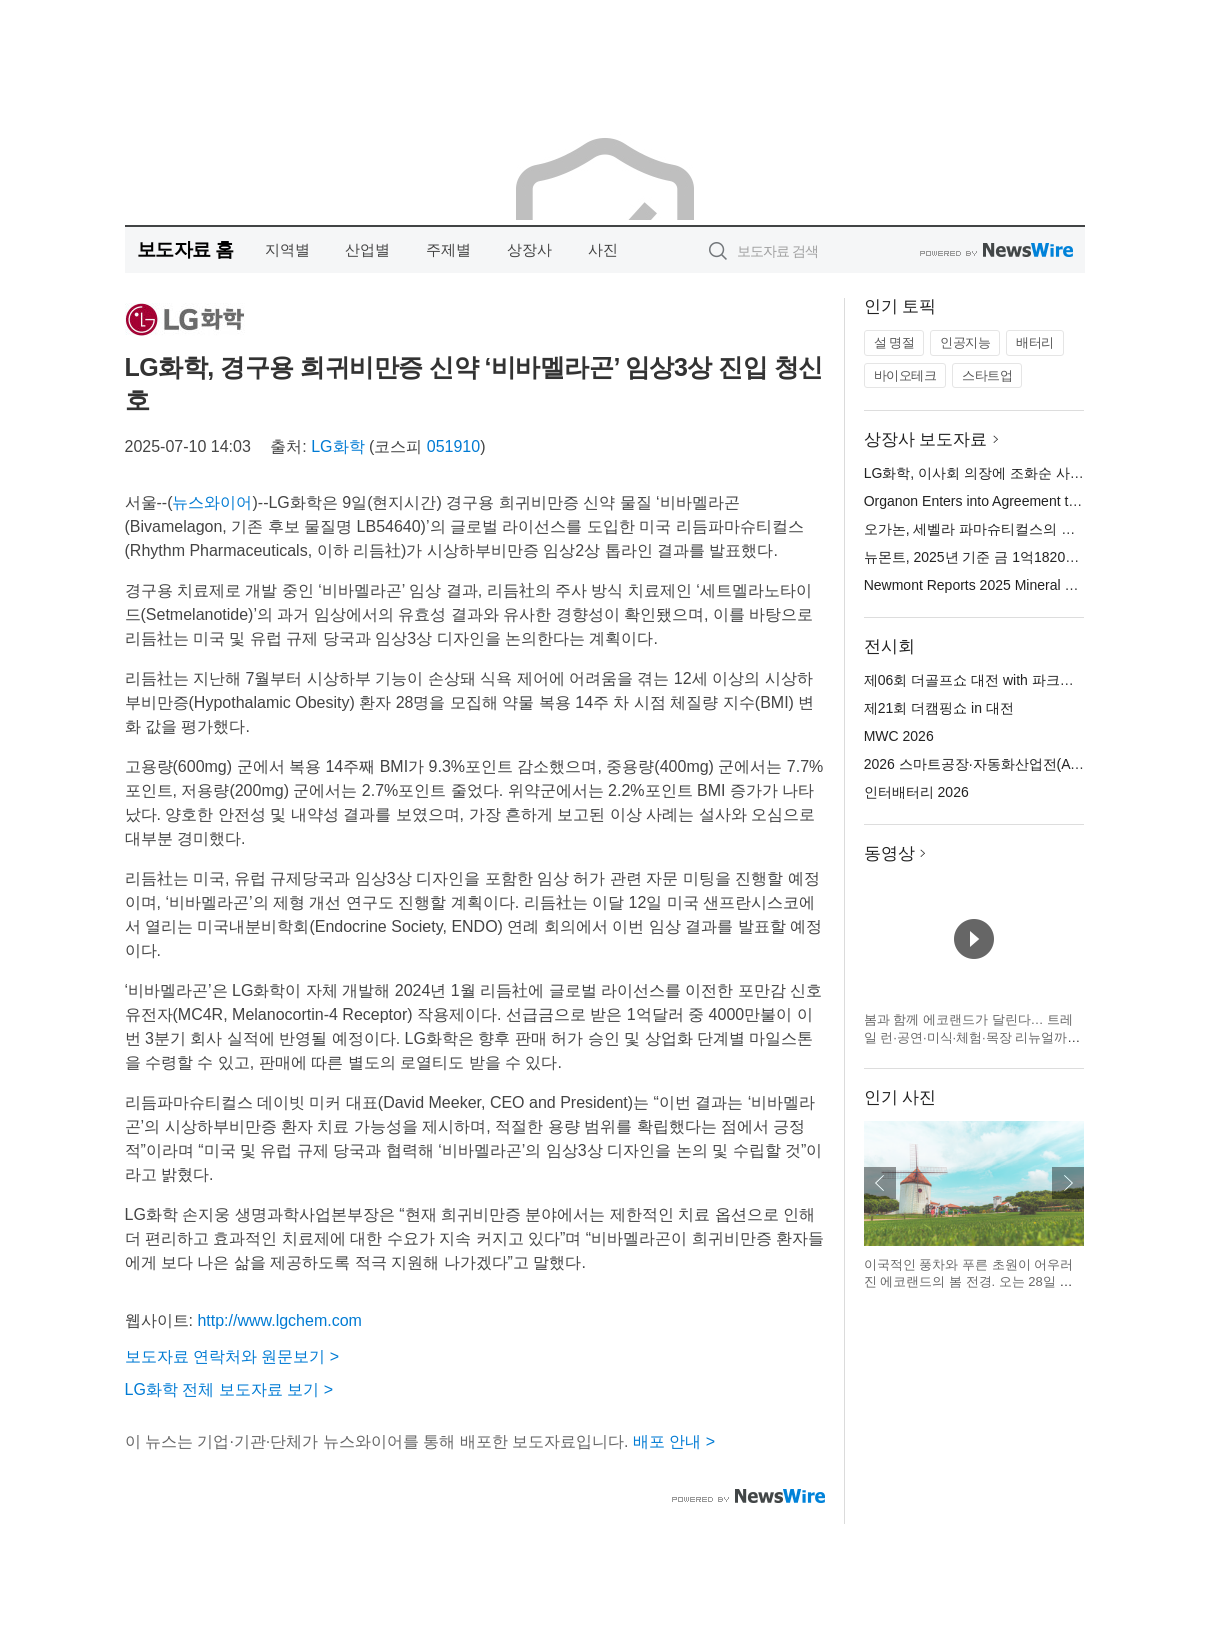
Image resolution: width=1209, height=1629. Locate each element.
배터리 (1035, 342)
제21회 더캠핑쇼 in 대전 (939, 708)
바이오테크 (905, 375)
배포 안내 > (674, 1441)
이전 (880, 1183)
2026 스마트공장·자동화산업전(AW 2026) (993, 764)
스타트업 (987, 375)
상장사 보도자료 (926, 439)
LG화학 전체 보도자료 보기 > (229, 1389)
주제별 (448, 249)
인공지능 (965, 342)
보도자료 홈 (185, 249)
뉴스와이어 (212, 502)
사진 (603, 249)
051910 (453, 446)
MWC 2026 (899, 736)
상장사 (529, 249)
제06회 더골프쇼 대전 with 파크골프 (976, 680)
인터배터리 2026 (916, 792)
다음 (1068, 1183)
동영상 (889, 853)
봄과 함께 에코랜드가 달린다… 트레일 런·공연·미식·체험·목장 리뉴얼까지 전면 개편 (972, 1037)
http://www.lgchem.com (279, 1320)
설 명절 (894, 342)
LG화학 (337, 446)
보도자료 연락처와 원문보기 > (232, 1356)
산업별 (367, 249)
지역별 (287, 249)
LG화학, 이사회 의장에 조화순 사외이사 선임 (1004, 473)
